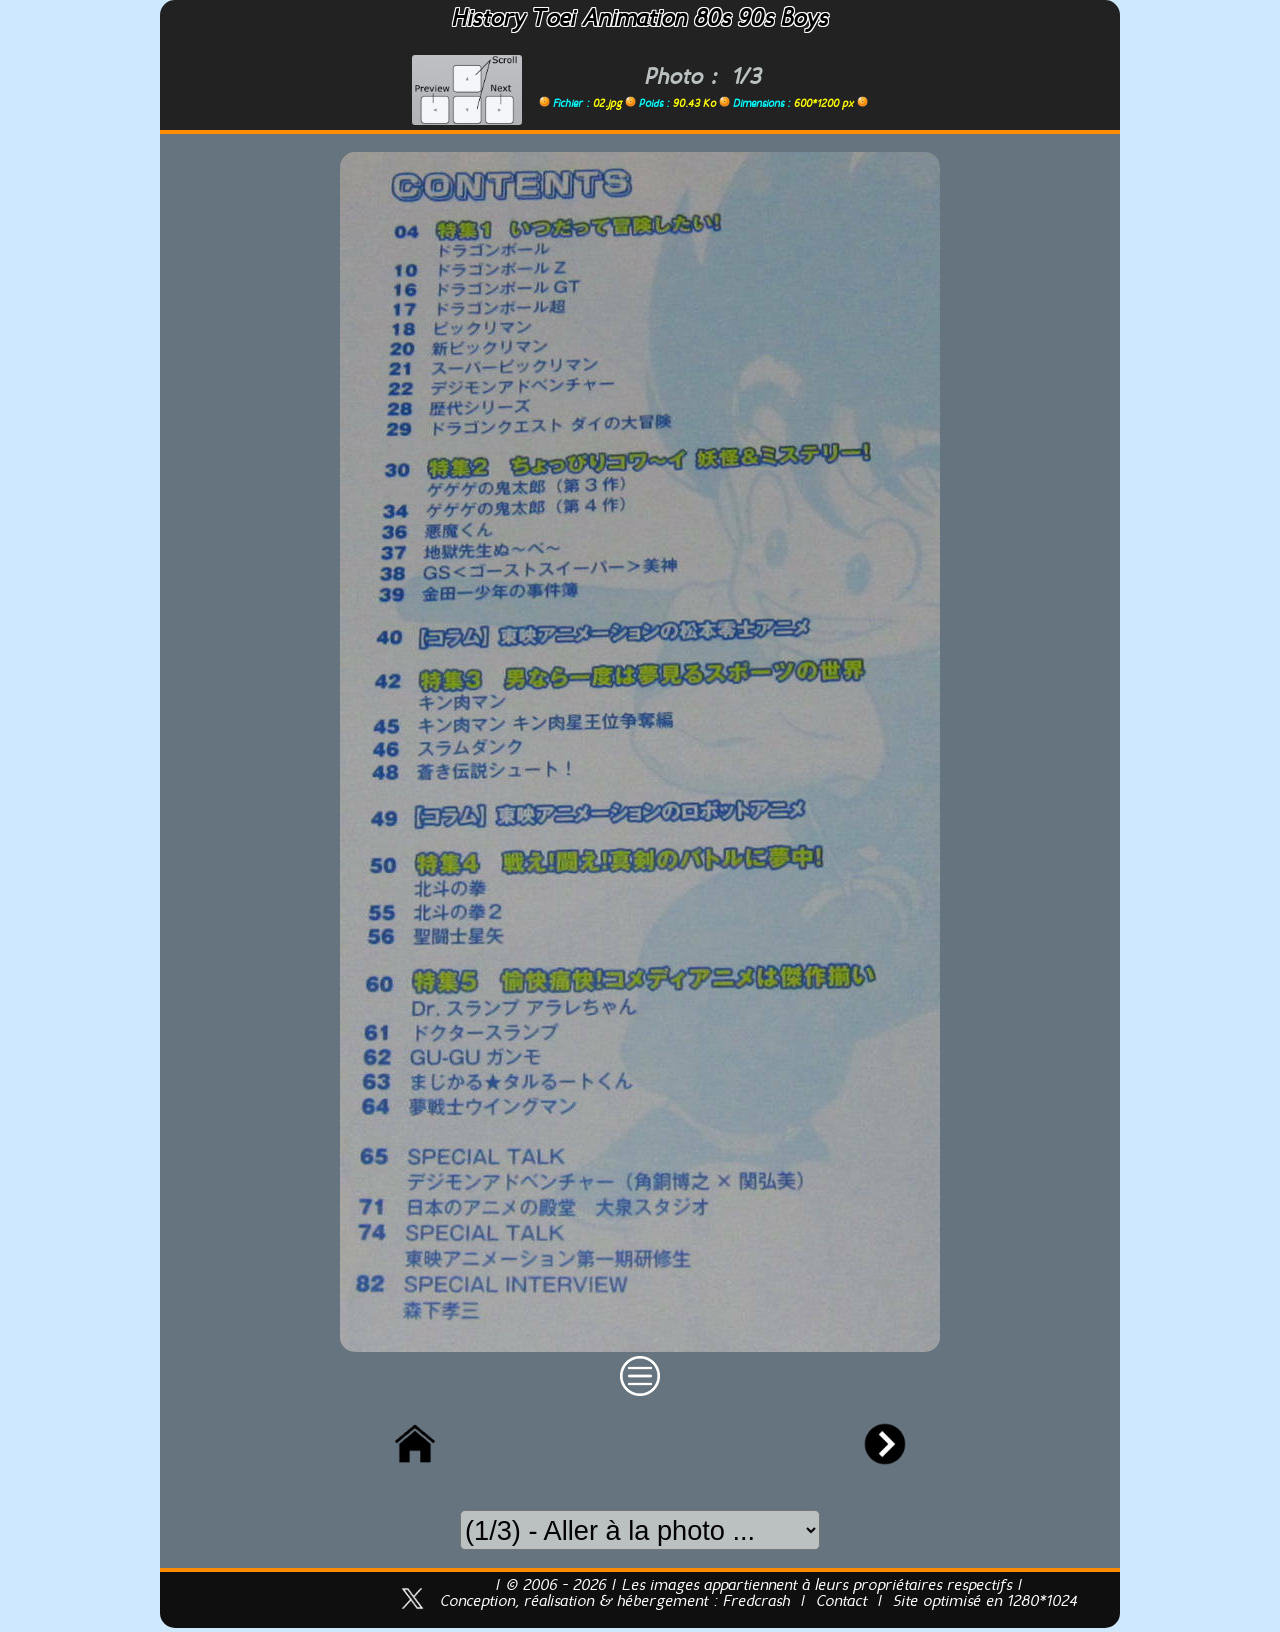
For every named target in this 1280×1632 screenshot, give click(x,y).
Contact (841, 1602)
